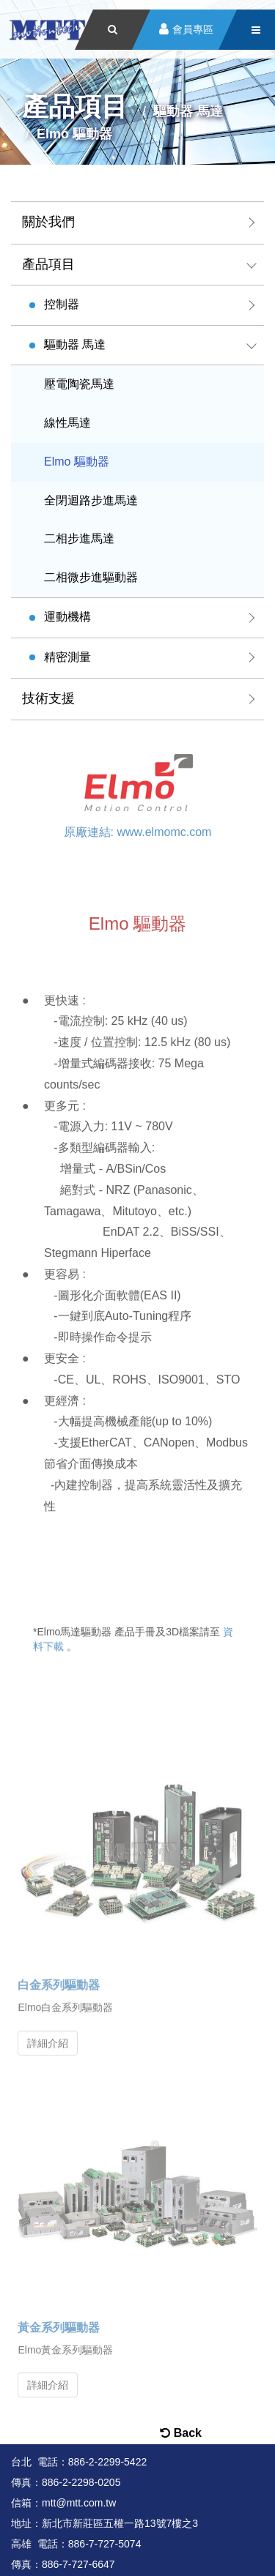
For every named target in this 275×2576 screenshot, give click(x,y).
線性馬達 (67, 423)
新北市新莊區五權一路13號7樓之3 (120, 2523)
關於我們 (48, 221)
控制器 (61, 304)
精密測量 (67, 657)
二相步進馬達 (79, 538)
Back (181, 2433)
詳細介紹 (47, 2035)
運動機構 (67, 617)
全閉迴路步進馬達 (91, 500)
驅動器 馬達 (75, 344)
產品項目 (48, 264)
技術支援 (48, 698)
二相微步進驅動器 (91, 577)
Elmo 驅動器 (76, 461)
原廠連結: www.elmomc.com (138, 827)
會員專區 (192, 29)
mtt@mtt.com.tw (79, 2503)
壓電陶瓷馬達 (79, 384)
